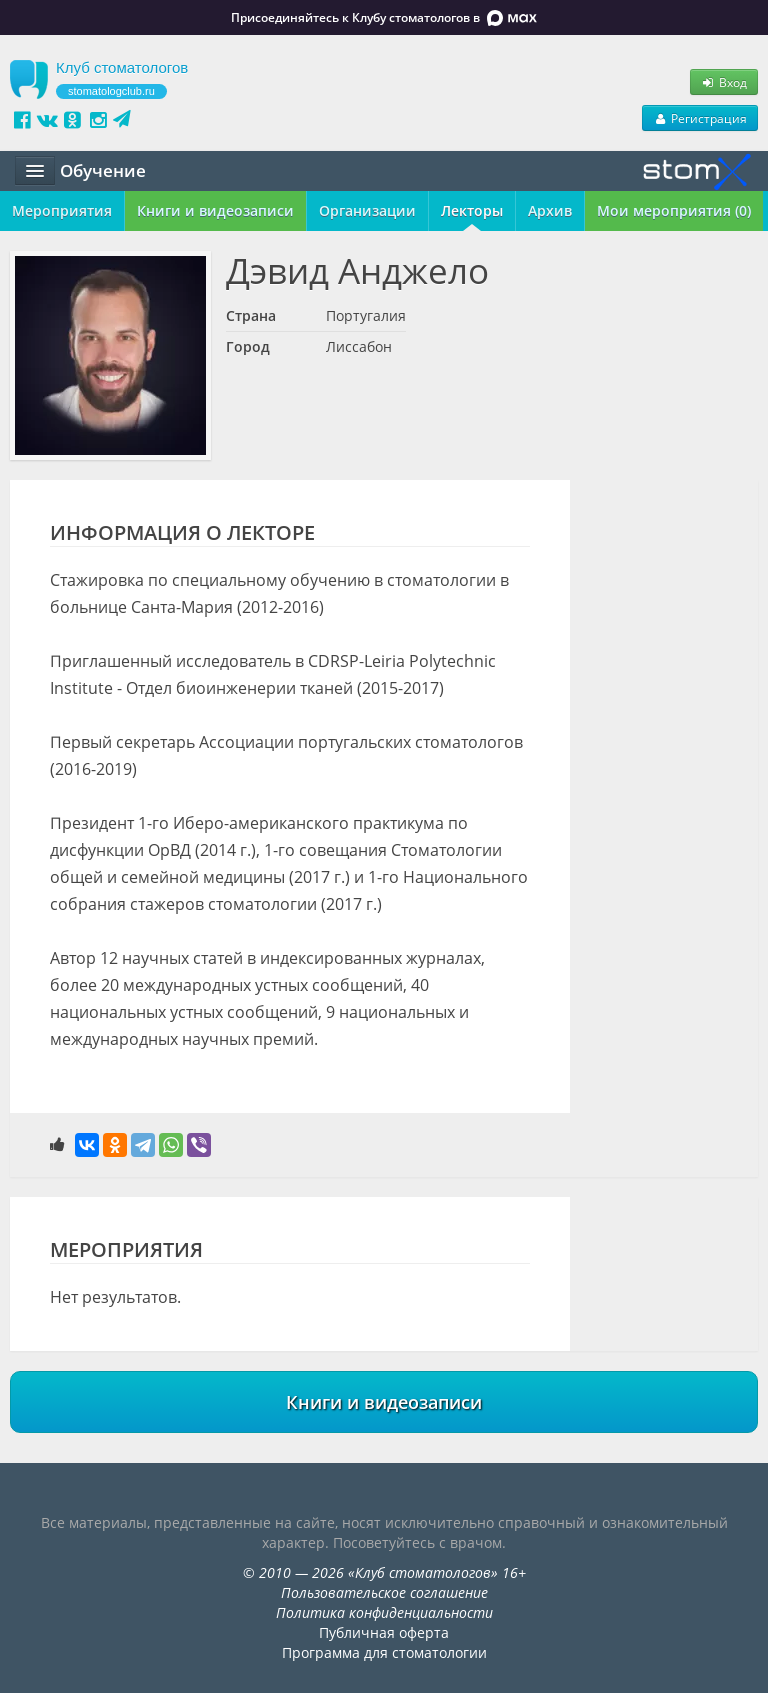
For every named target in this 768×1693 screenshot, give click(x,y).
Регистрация (700, 118)
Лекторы (472, 210)
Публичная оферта (384, 1632)
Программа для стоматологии (384, 1652)
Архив (550, 210)
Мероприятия (62, 210)
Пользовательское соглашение (384, 1592)
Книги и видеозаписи (215, 210)
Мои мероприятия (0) (674, 210)
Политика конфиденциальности (384, 1612)
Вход (724, 82)
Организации (367, 210)
